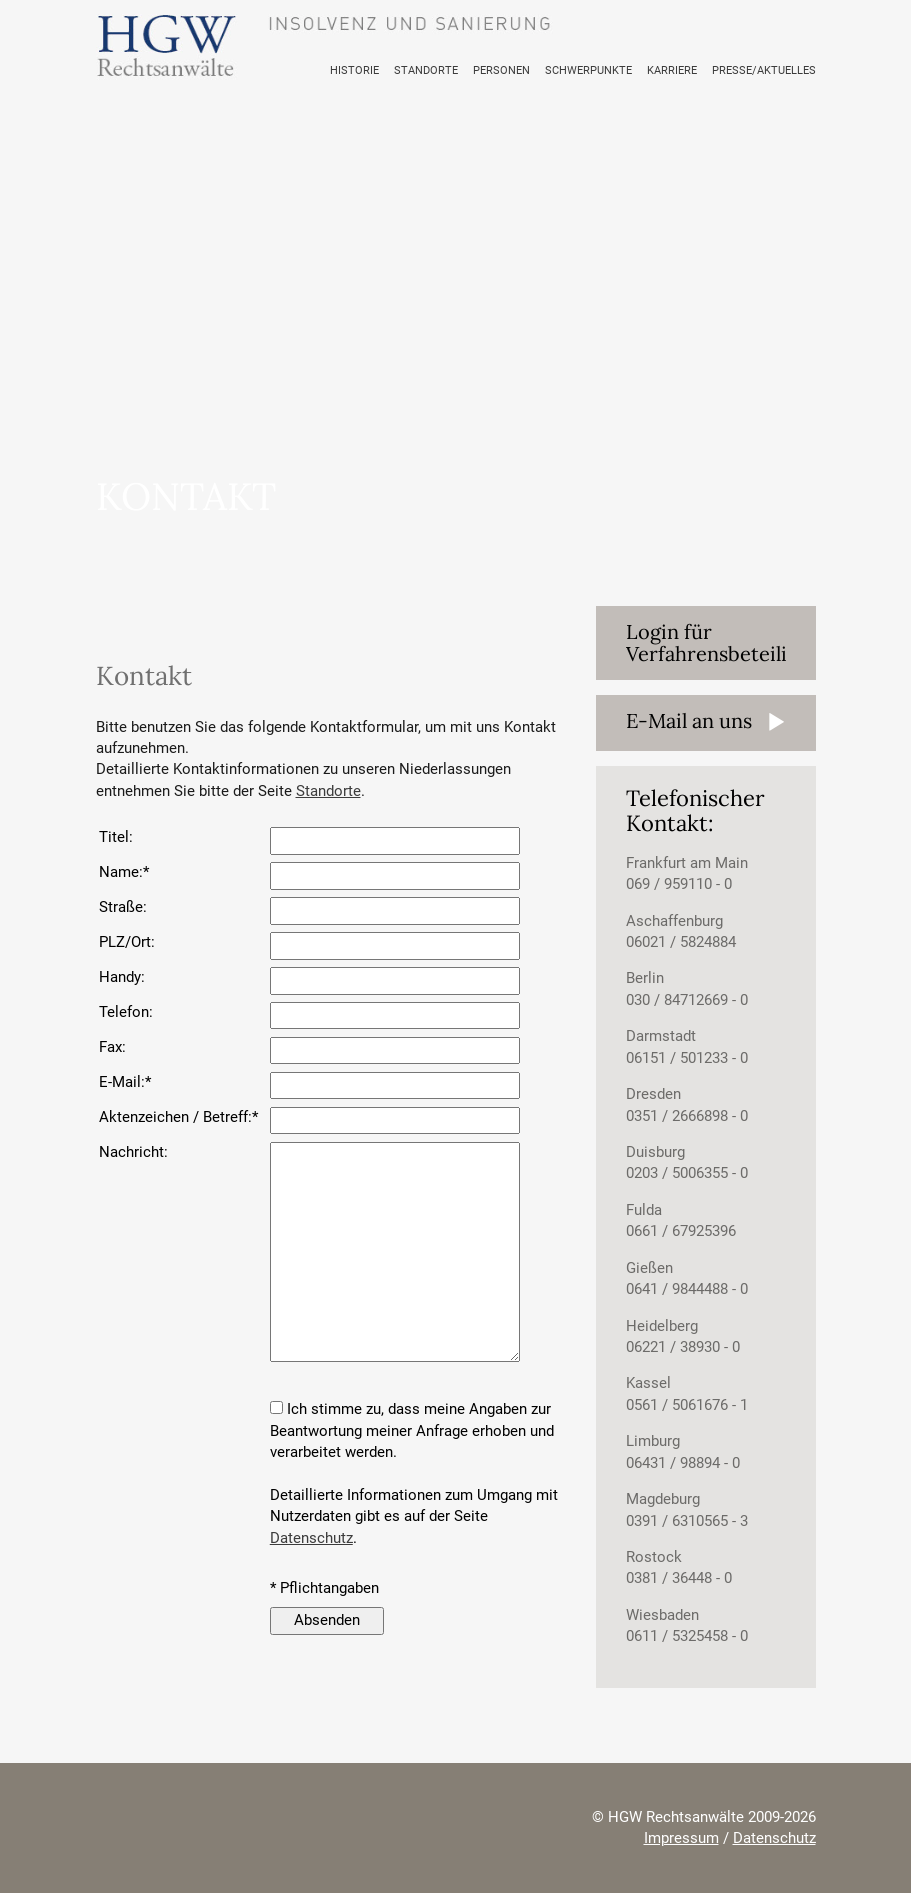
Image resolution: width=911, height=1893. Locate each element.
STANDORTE (459, 70)
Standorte (328, 791)
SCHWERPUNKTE (608, 70)
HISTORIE (393, 70)
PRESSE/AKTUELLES (769, 70)
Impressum (681, 1838)
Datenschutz (311, 1538)
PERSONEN (528, 70)
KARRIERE (685, 70)
